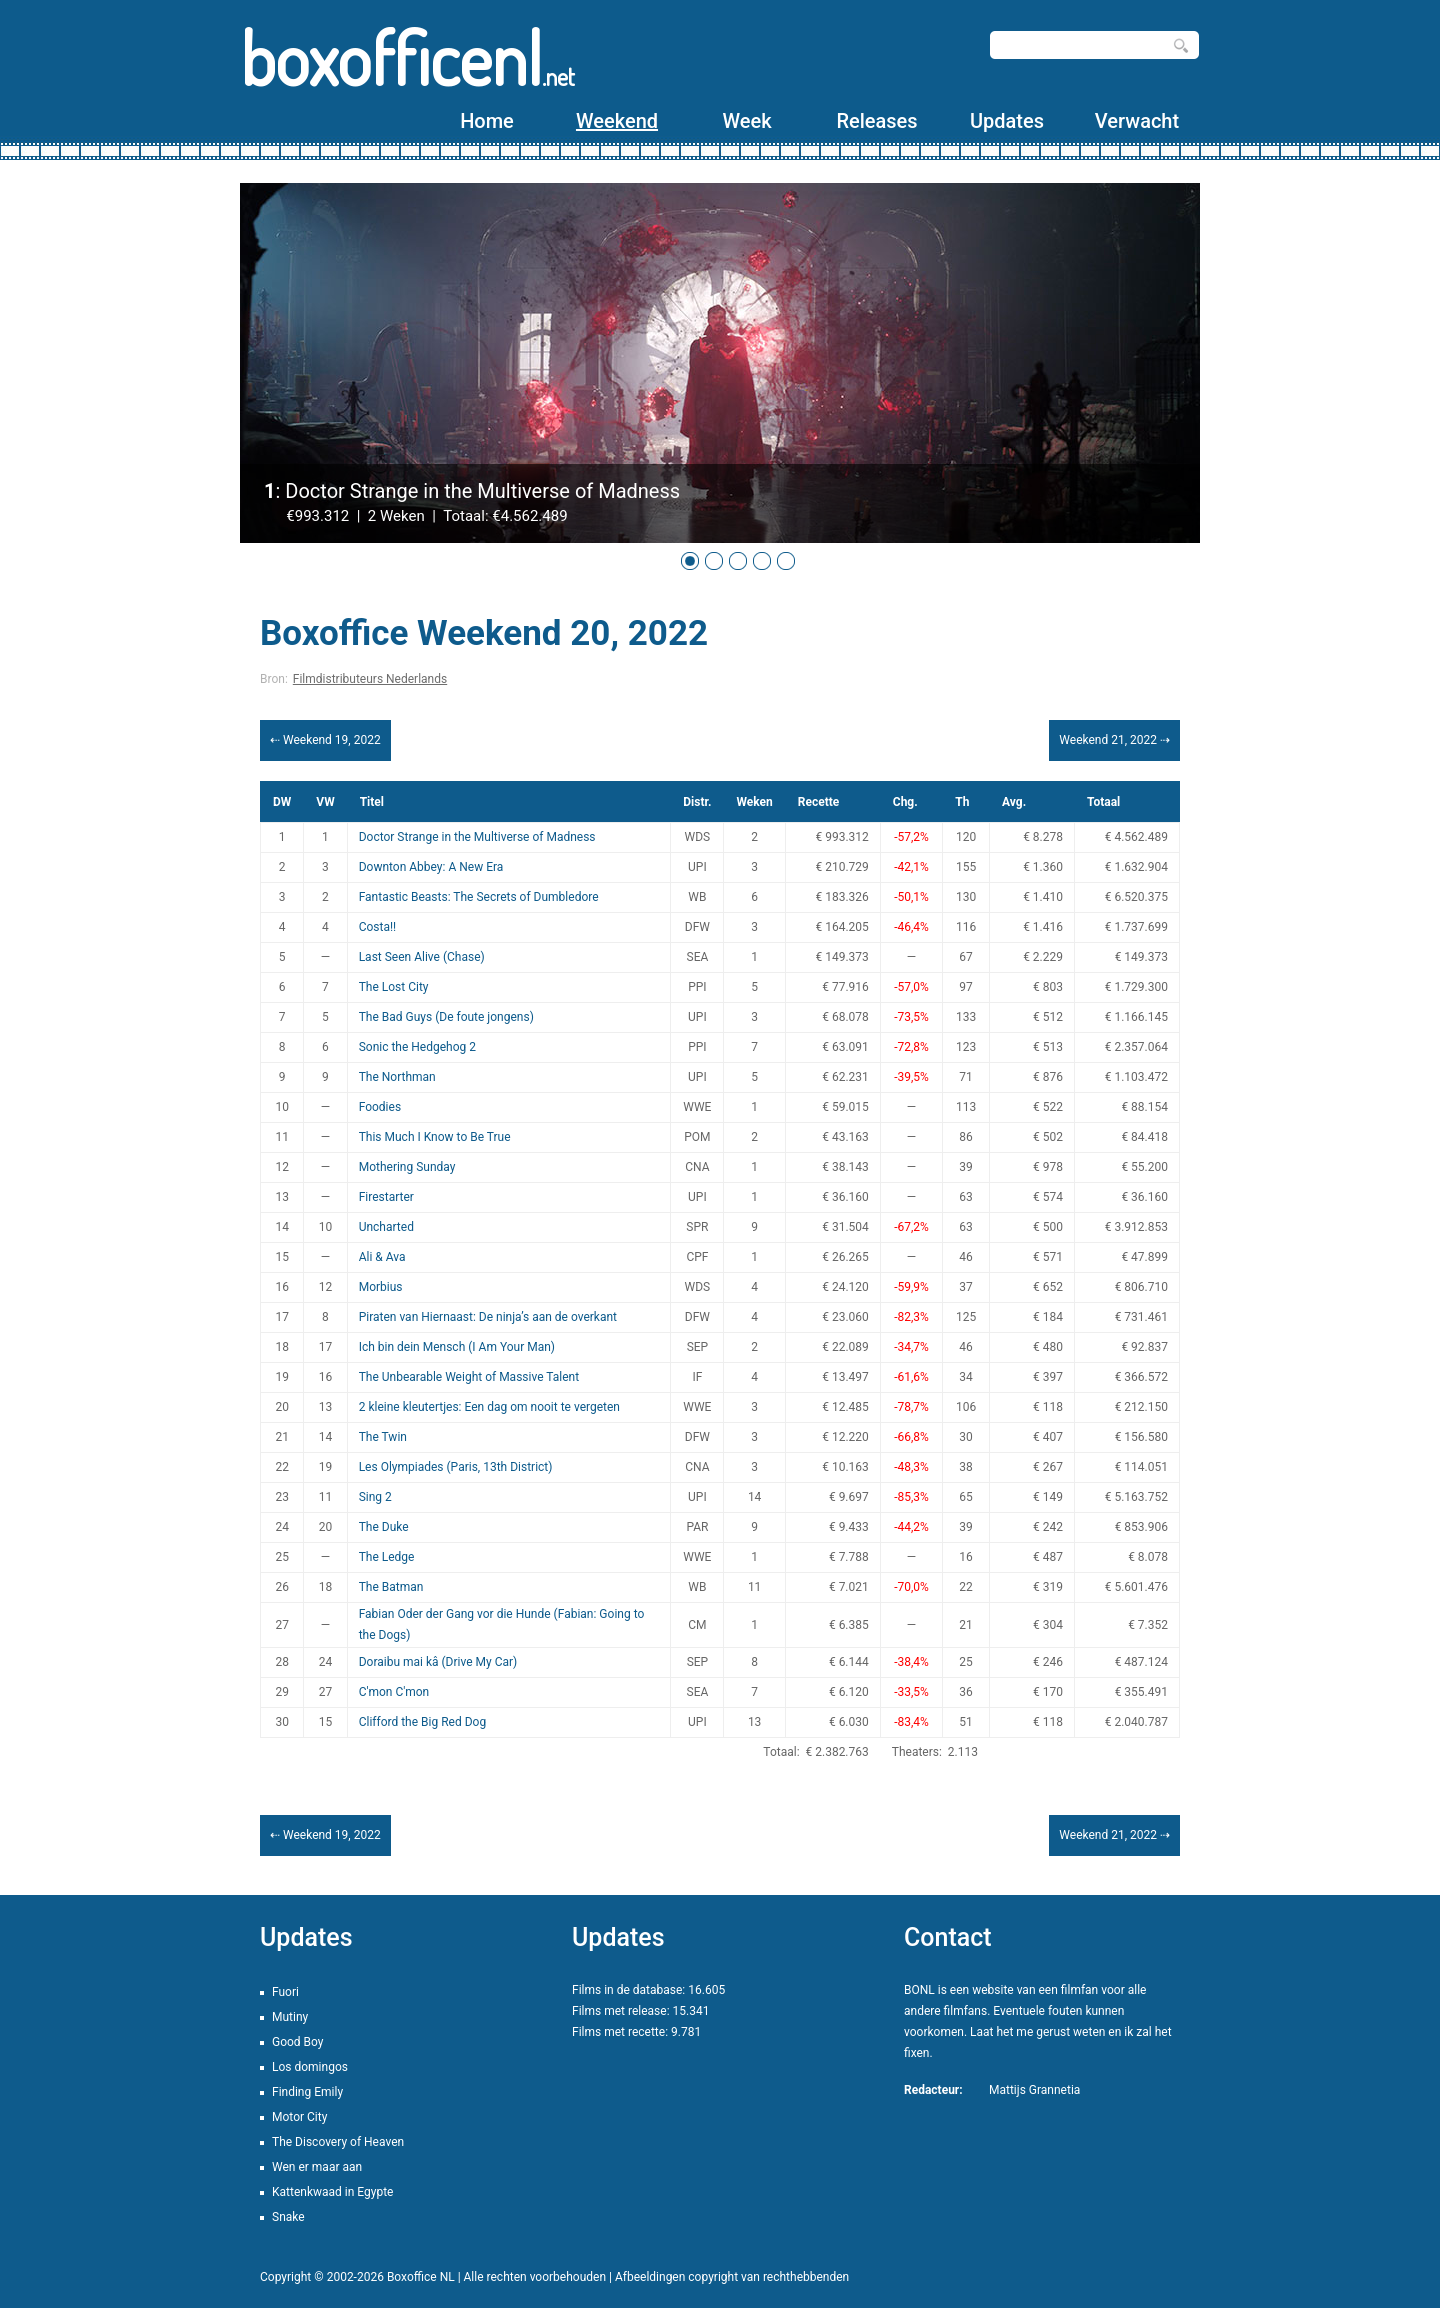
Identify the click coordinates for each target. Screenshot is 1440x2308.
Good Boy (298, 2042)
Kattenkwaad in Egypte (332, 2192)
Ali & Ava (382, 1257)
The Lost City (394, 987)
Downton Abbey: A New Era (431, 867)
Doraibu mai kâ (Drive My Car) (438, 1662)
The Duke (384, 1527)
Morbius (381, 1287)
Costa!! (378, 927)
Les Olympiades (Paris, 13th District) (456, 1467)
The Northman (397, 1077)
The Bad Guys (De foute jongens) (446, 1017)
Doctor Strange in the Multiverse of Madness (477, 837)
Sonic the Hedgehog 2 (417, 1047)
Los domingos (310, 2067)
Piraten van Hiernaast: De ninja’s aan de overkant (488, 1317)
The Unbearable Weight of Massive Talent (469, 1377)
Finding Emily (307, 2092)
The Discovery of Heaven (338, 2142)
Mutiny (290, 2017)
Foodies (380, 1107)
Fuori (285, 1992)
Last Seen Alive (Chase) (422, 957)
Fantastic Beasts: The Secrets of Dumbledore (479, 897)
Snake (288, 2217)
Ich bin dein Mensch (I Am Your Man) (457, 1347)
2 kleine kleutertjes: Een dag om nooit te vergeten (489, 1407)
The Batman (391, 1587)
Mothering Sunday (407, 1167)
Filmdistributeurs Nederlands (370, 679)
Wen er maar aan (317, 2167)
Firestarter (386, 1197)
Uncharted (386, 1227)
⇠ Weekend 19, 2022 (325, 740)
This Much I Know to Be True (435, 1137)
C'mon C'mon (394, 1692)
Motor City (299, 2117)
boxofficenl (407, 57)
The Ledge (387, 1557)
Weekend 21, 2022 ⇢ (1114, 740)
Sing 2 (375, 1497)
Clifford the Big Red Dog (422, 1722)
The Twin (383, 1437)
